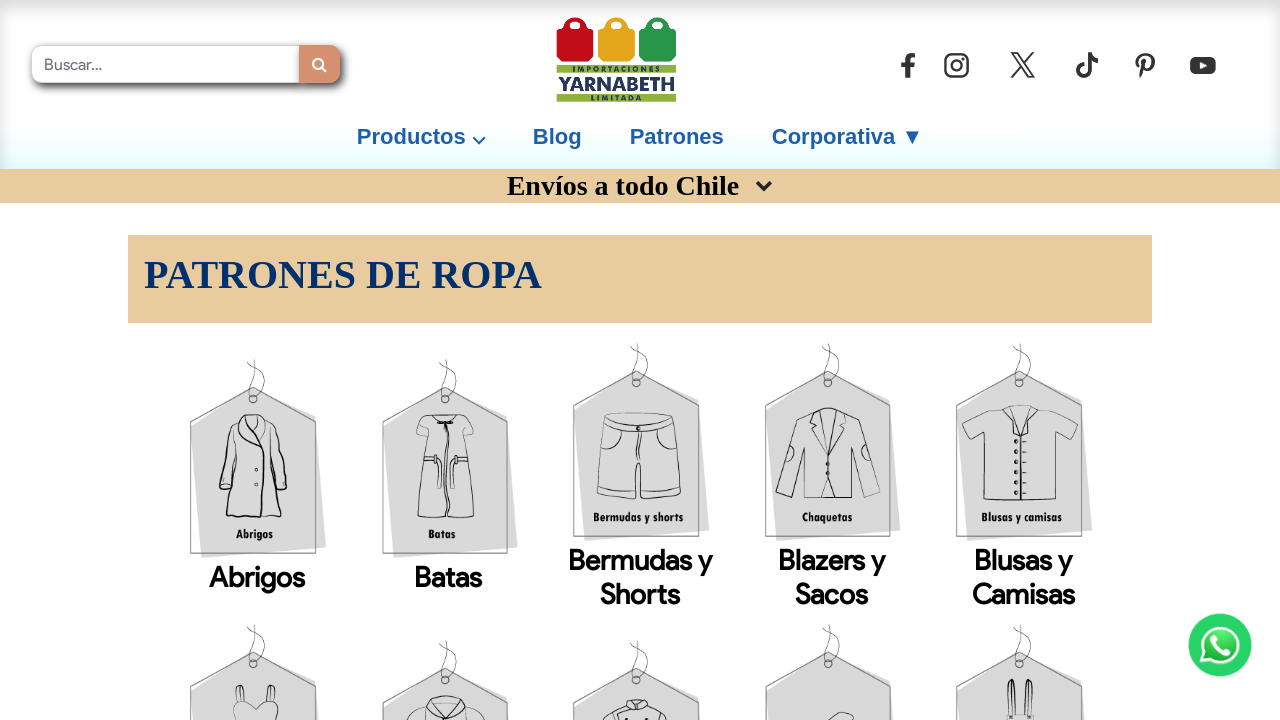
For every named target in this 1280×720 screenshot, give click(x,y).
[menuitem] (557, 136)
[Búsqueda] (319, 64)
